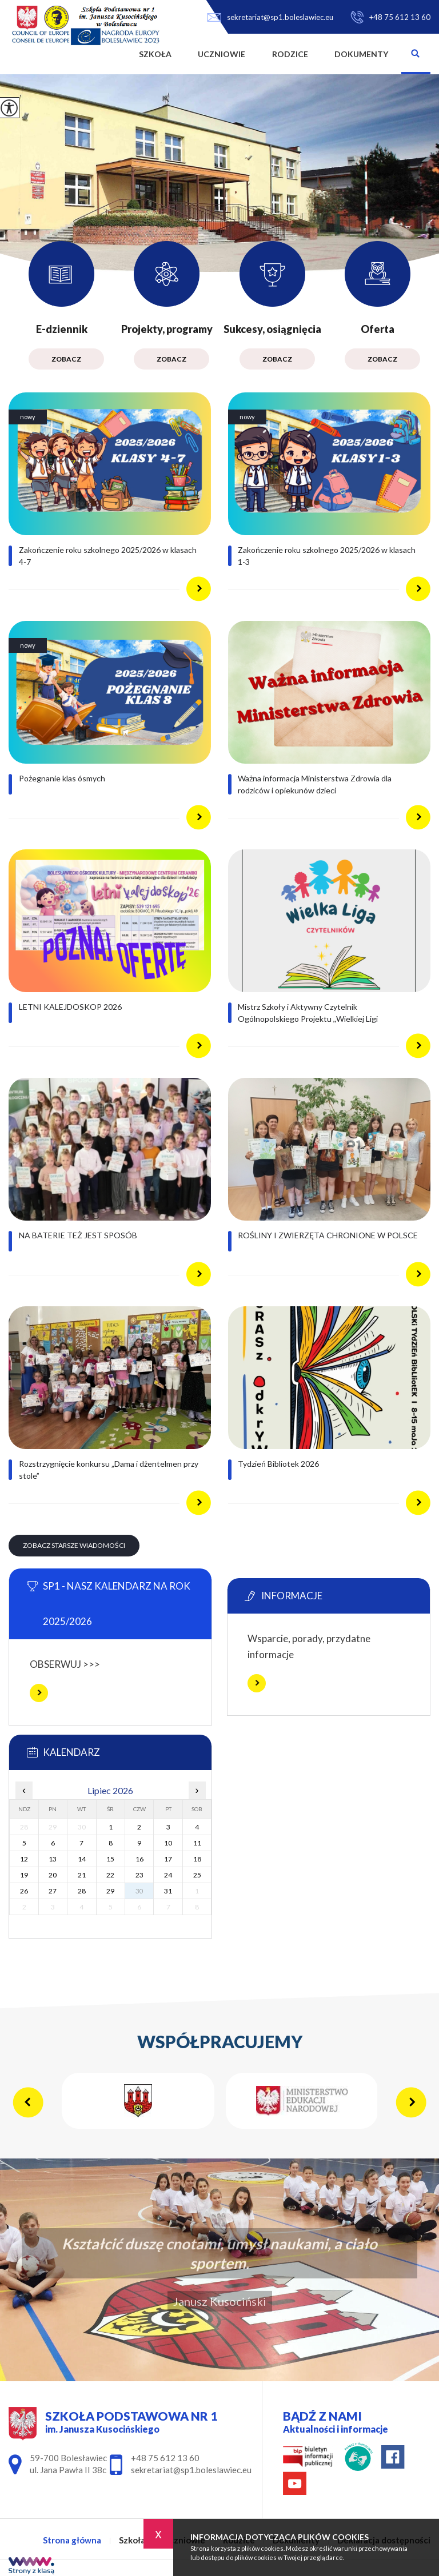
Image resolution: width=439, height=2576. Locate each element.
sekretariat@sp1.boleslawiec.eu (270, 17)
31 (168, 1891)
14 (82, 1859)
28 (82, 1891)
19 (24, 1875)
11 (197, 1843)
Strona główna (112, 54)
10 (168, 1843)
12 (24, 1859)
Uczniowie (221, 54)
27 (53, 1891)
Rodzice (290, 54)
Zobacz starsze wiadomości (74, 1545)
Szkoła (155, 54)
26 (24, 1891)
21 (82, 1875)
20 (53, 1875)
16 (139, 1859)
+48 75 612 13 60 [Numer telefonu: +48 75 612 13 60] (165, 2458)
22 (110, 1875)
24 (168, 1875)
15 (110, 1859)
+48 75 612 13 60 (390, 17)
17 (168, 1859)
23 (139, 1875)
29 (110, 1891)
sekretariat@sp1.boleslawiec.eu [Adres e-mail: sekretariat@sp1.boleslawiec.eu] (191, 2470)
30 (139, 1891)
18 (197, 1859)
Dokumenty (361, 54)
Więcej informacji (39, 1693)
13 (53, 1859)
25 (197, 1875)
